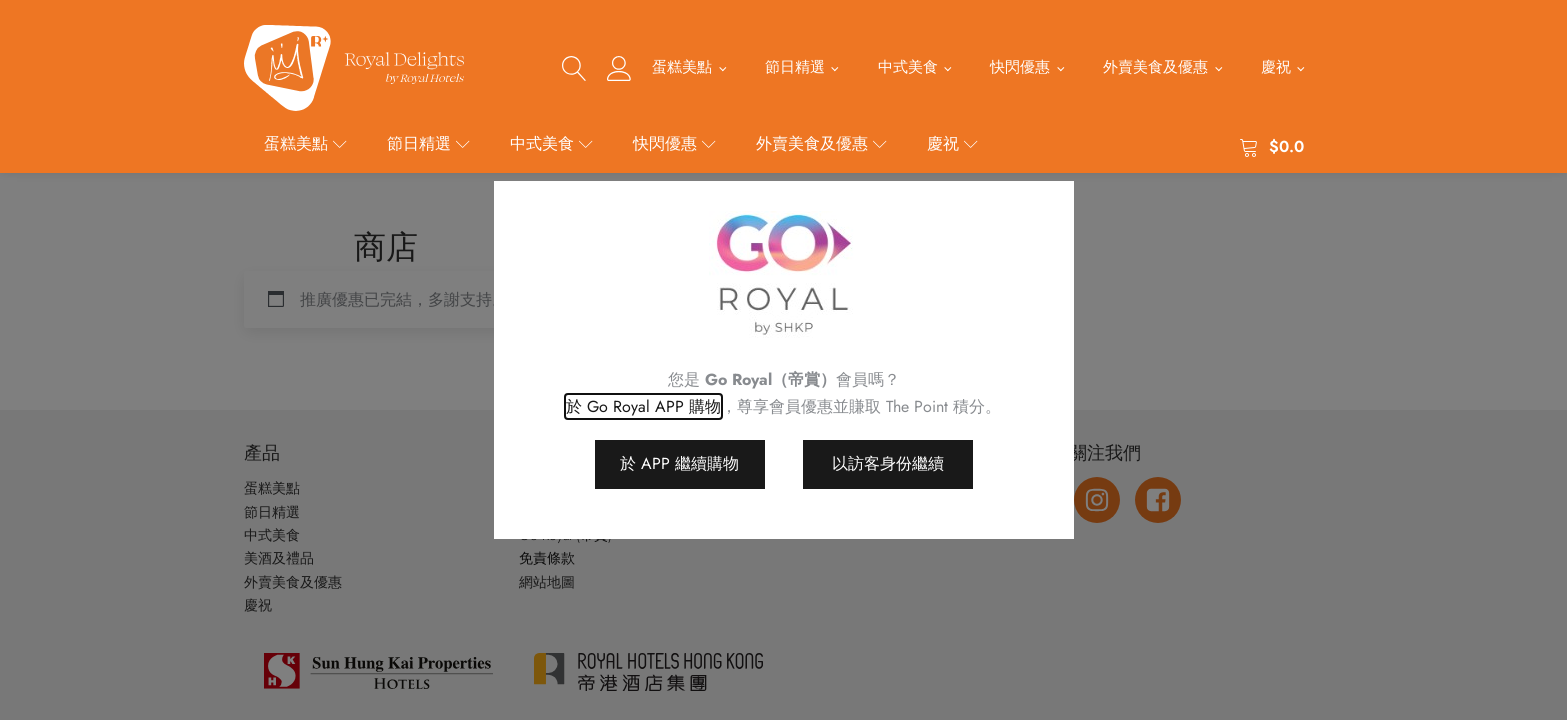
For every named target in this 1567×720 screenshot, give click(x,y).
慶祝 (1276, 67)
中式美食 (908, 67)
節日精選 (795, 67)
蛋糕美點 (682, 67)
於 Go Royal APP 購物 (643, 406)
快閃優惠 (1020, 67)
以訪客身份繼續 (888, 463)
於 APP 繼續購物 (679, 463)
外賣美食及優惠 (1155, 67)
